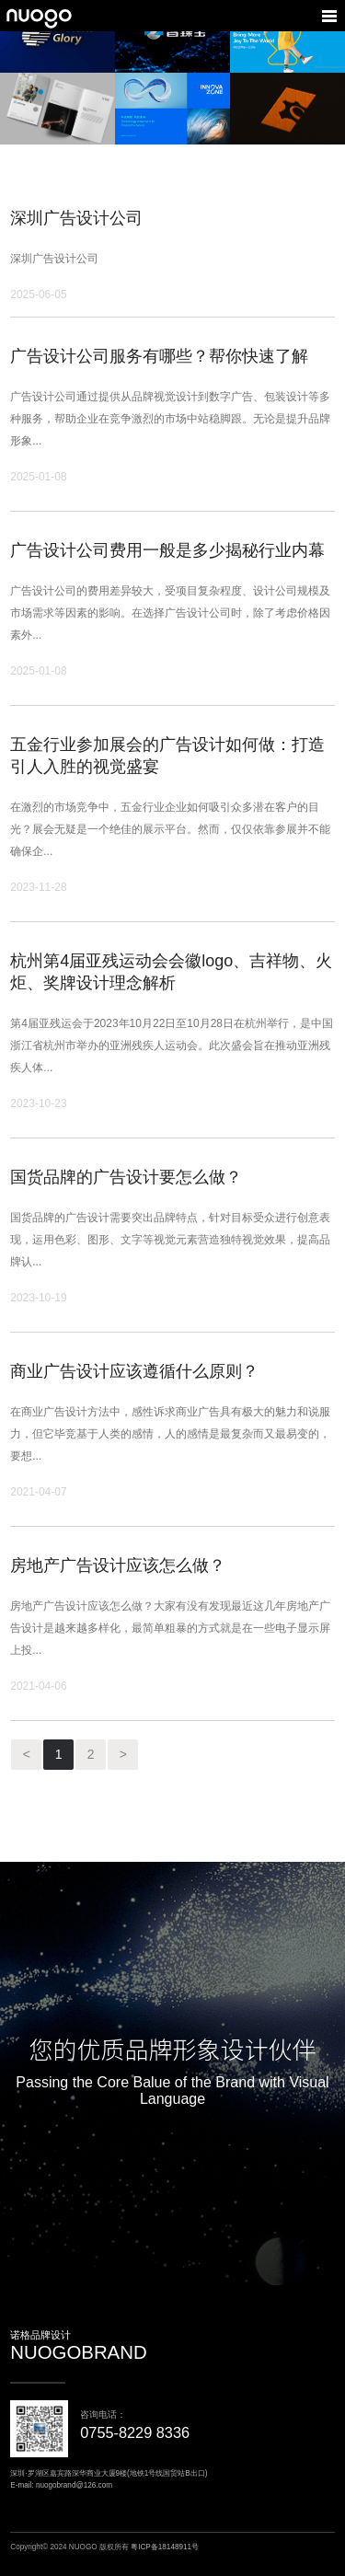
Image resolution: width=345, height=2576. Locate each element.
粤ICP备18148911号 (165, 2547)
